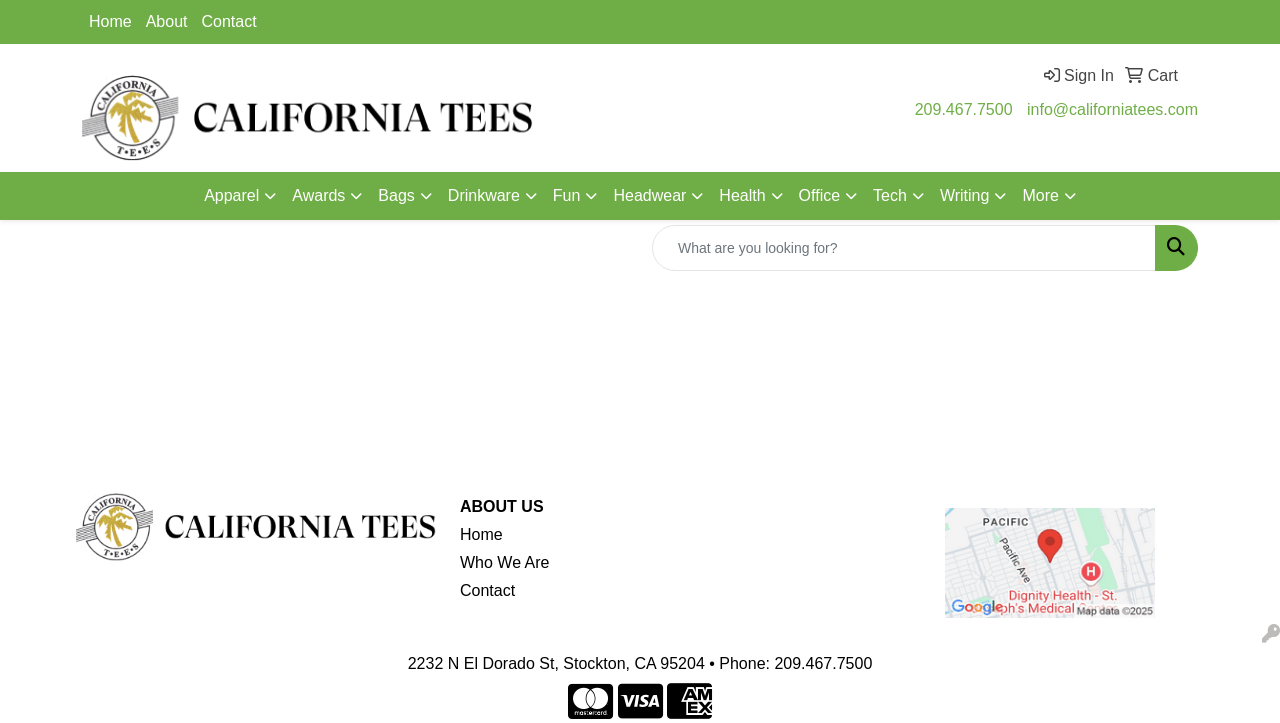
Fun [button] (567, 195)
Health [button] (742, 195)
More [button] (1040, 195)
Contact (229, 21)
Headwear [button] (649, 195)
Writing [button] (965, 195)
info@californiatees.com (1112, 109)
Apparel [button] (231, 195)
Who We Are (505, 562)
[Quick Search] (904, 248)
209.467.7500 (964, 109)
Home (110, 21)
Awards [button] (318, 195)
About (167, 21)
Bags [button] (396, 195)
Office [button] (820, 195)
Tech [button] (890, 195)
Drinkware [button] (484, 195)
